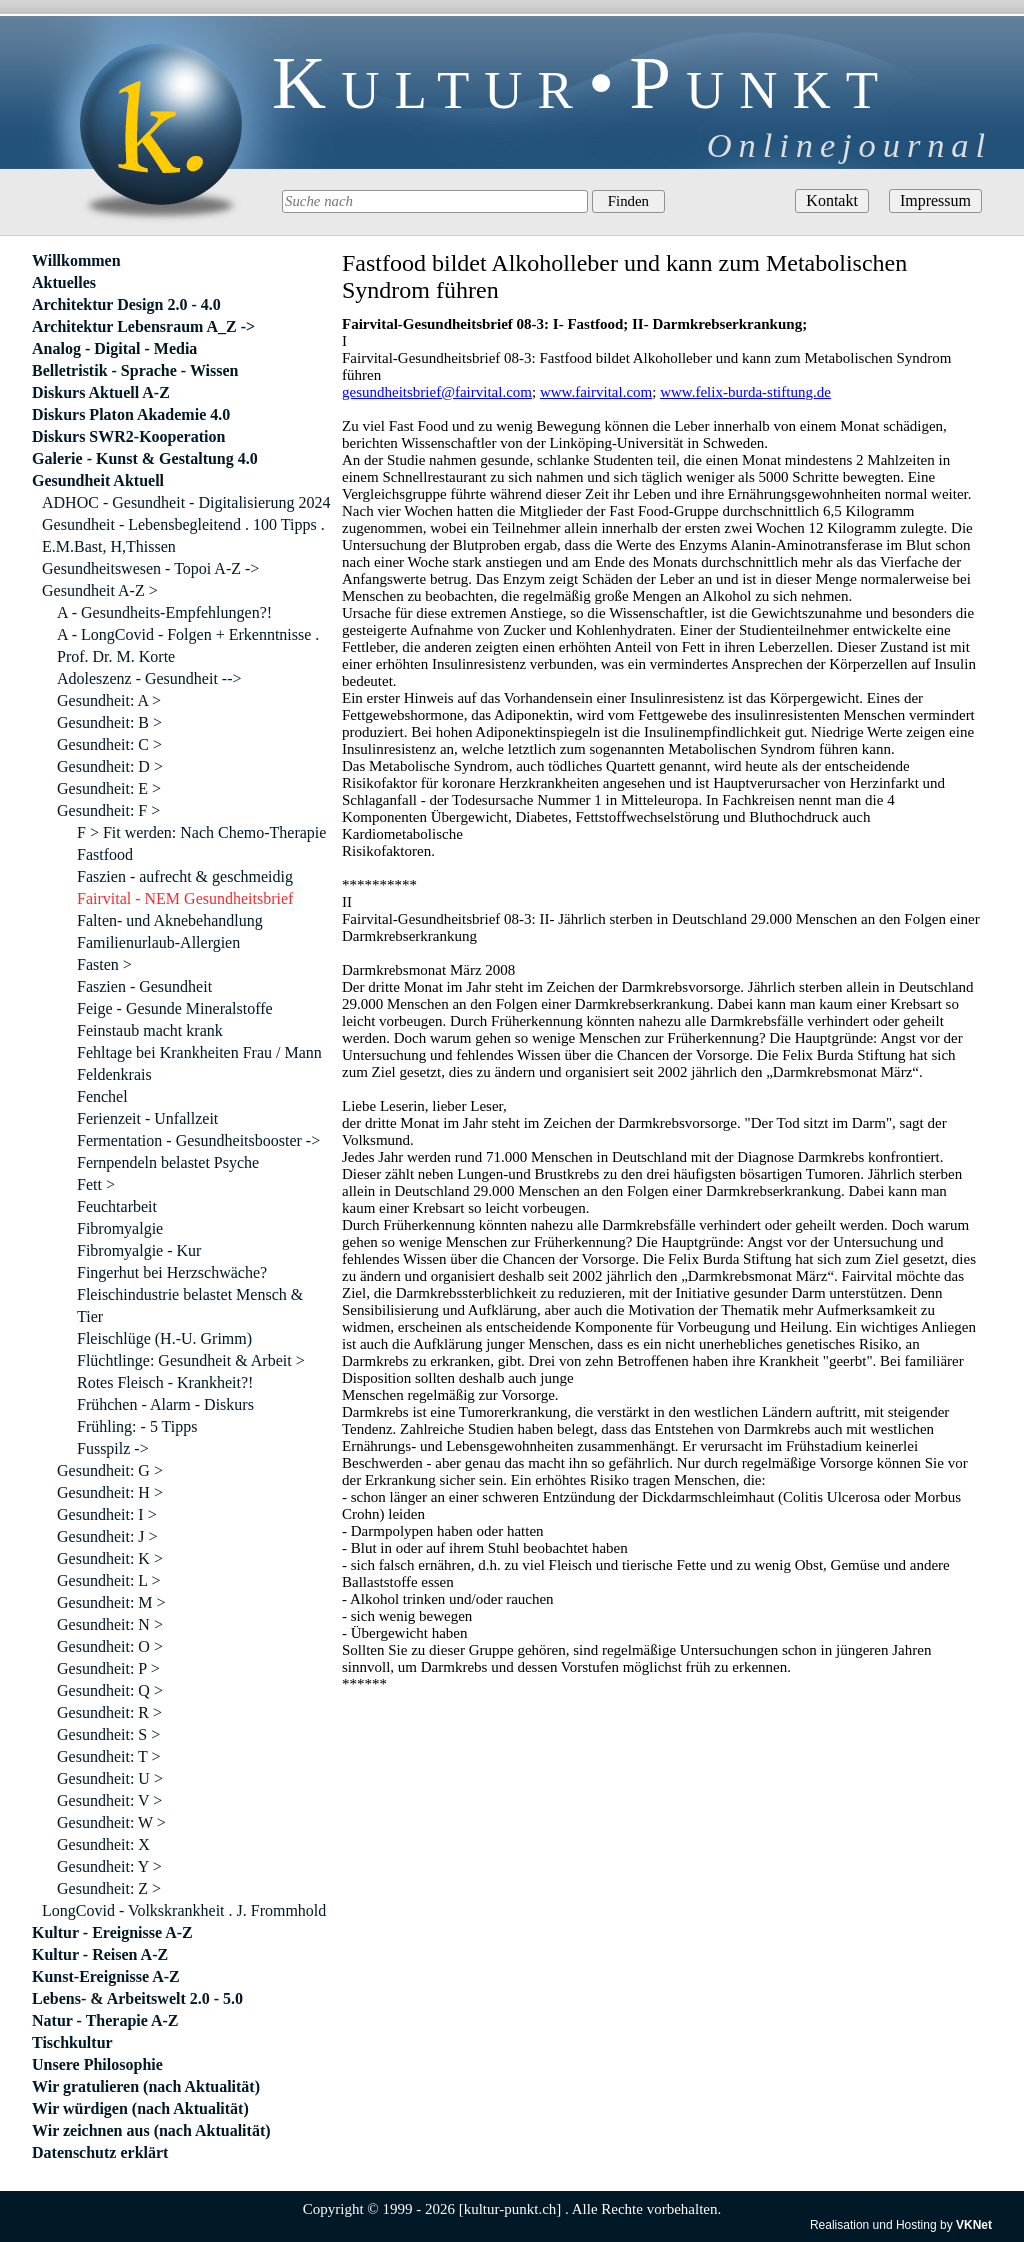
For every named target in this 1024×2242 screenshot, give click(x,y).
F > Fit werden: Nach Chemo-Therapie (201, 832)
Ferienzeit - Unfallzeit (147, 1118)
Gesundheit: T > (109, 1756)
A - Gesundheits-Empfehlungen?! (164, 612)
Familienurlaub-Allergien (158, 942)
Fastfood (105, 854)
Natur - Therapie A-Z (105, 2020)
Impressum (935, 200)
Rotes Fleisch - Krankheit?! (165, 1382)
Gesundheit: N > (110, 1624)
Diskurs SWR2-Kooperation (128, 436)
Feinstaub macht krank (150, 1030)
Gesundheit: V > (109, 1800)
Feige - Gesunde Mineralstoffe (175, 1008)
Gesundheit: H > (110, 1492)
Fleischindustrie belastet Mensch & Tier (190, 1305)
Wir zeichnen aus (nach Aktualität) (151, 2130)
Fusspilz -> (113, 1448)
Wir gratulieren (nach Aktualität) (146, 2086)
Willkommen (76, 260)
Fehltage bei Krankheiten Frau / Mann (199, 1052)
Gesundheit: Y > (109, 1866)
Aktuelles (64, 282)
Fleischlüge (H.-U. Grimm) (164, 1338)
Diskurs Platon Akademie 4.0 (131, 414)
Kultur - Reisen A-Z (100, 1954)
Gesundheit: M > (111, 1602)
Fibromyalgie (120, 1228)
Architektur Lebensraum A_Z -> (143, 326)
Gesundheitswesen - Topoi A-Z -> (150, 568)
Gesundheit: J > (107, 1536)
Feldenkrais (114, 1074)
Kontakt (832, 200)
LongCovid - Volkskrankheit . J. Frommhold (184, 1910)
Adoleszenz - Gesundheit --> (149, 678)
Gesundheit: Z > (109, 1888)
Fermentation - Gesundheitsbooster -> (198, 1140)
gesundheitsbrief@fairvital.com (437, 392)
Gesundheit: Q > (110, 1690)
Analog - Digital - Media (114, 348)
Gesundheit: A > (109, 700)
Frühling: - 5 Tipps (137, 1426)
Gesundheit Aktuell (98, 480)
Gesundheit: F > (108, 810)
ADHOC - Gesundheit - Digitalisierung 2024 (186, 502)
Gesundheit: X (103, 1844)
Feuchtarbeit (117, 1206)
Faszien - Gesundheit (144, 986)
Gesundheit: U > (110, 1778)
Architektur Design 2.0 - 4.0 (126, 304)
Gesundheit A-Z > (100, 590)
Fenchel (102, 1096)
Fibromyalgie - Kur (139, 1250)
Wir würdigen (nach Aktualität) (140, 2108)
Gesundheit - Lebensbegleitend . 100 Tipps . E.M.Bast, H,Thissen (183, 535)
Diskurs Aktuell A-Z (101, 392)
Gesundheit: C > (109, 744)
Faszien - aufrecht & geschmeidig (185, 876)
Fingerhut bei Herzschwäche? (172, 1272)
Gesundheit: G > (110, 1470)
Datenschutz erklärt (100, 2152)
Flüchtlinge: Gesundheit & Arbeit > (191, 1360)
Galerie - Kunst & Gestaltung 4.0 (145, 458)
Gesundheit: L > (109, 1580)
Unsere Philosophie (97, 2064)
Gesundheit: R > (109, 1712)
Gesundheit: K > (110, 1558)
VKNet (974, 2225)
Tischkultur (72, 2042)
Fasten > (104, 964)
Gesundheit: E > (109, 788)
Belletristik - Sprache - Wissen (135, 370)
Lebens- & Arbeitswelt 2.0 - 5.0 (137, 1998)
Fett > (96, 1184)
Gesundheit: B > (109, 722)
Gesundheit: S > (108, 1734)
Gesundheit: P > (108, 1668)
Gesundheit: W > (111, 1822)
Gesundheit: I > (107, 1514)
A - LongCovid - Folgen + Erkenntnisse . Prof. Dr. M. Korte (188, 645)
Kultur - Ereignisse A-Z (112, 1932)
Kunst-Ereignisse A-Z (106, 1976)
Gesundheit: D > (110, 766)
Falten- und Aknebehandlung (170, 920)
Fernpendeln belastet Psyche (168, 1162)
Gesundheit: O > (110, 1646)
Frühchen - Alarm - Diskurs (165, 1404)
